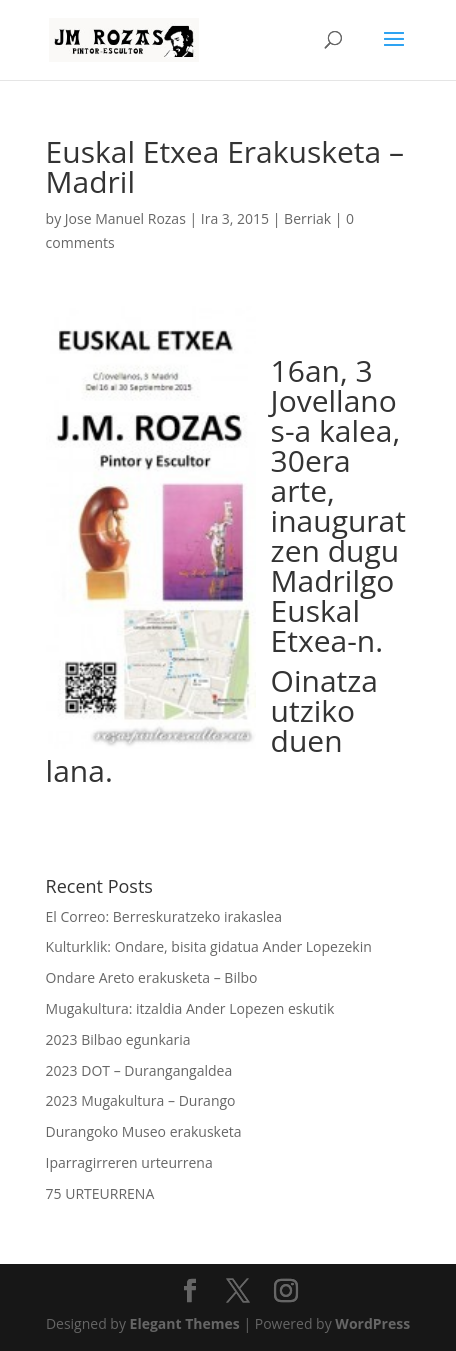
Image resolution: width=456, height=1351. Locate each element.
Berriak (307, 218)
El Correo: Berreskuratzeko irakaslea (164, 916)
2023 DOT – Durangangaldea (139, 1070)
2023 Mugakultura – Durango (141, 1100)
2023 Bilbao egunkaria (118, 1039)
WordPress (372, 1323)
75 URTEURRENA (100, 1193)
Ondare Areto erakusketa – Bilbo (152, 977)
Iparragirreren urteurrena (129, 1162)
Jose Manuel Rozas (125, 218)
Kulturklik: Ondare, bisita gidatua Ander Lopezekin (209, 946)
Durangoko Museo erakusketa (144, 1131)
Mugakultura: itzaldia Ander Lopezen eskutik (190, 1008)
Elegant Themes (185, 1323)
